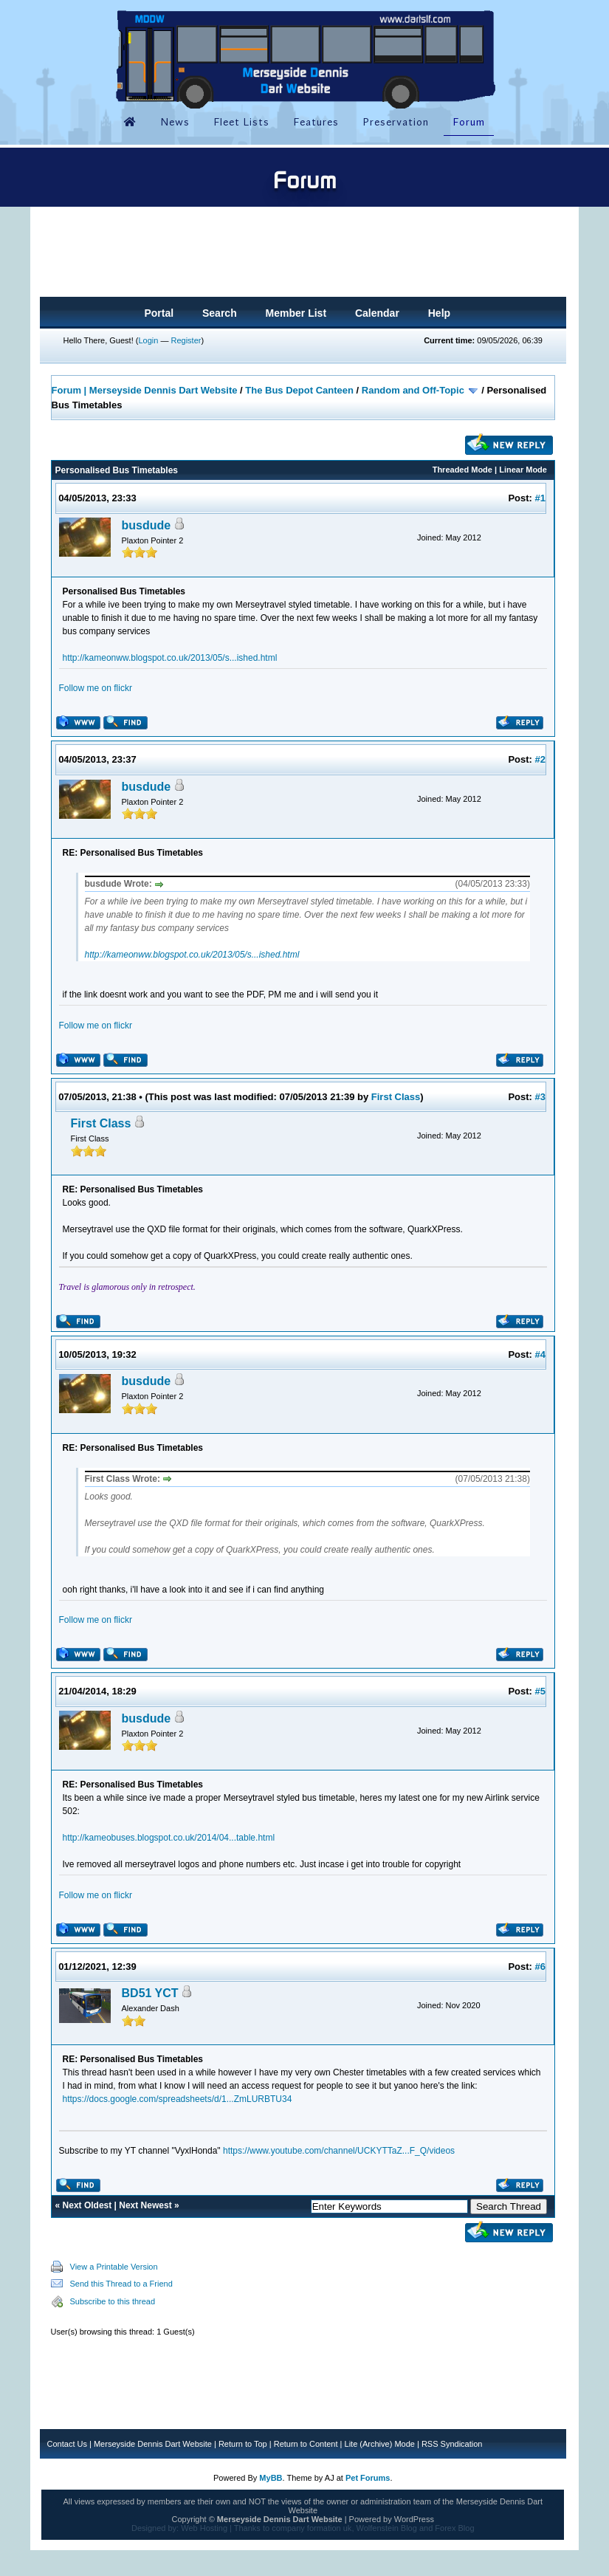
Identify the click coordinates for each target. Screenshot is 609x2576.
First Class (395, 1096)
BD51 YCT (150, 1993)
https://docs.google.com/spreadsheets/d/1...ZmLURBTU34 (177, 2099)
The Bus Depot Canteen (299, 390)
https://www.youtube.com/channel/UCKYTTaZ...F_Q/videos (339, 2151)
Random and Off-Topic (414, 390)
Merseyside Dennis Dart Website (153, 2443)
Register (186, 340)
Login (148, 340)
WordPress (414, 2519)
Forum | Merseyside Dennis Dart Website (145, 390)
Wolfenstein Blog (387, 2528)
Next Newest (145, 2205)
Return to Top (243, 2443)
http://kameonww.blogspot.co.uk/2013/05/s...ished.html (170, 658)
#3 (540, 1096)
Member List (296, 313)
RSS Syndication (452, 2443)
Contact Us (67, 2443)
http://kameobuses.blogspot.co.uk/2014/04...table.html (169, 1838)
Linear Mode (523, 469)
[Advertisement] (302, 256)
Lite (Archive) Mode (380, 2443)
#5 (540, 1691)
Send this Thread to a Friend (121, 2283)
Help (439, 313)
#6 (540, 1966)
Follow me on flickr (95, 688)
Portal (158, 313)
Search (219, 313)
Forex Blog (454, 2528)
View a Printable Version (114, 2266)
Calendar (377, 313)
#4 (540, 1354)
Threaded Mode (462, 469)
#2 (540, 759)
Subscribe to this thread (113, 2301)
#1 (540, 498)
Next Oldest (87, 2205)
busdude (146, 525)
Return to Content (306, 2443)
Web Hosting (204, 2528)
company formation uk (311, 2528)
